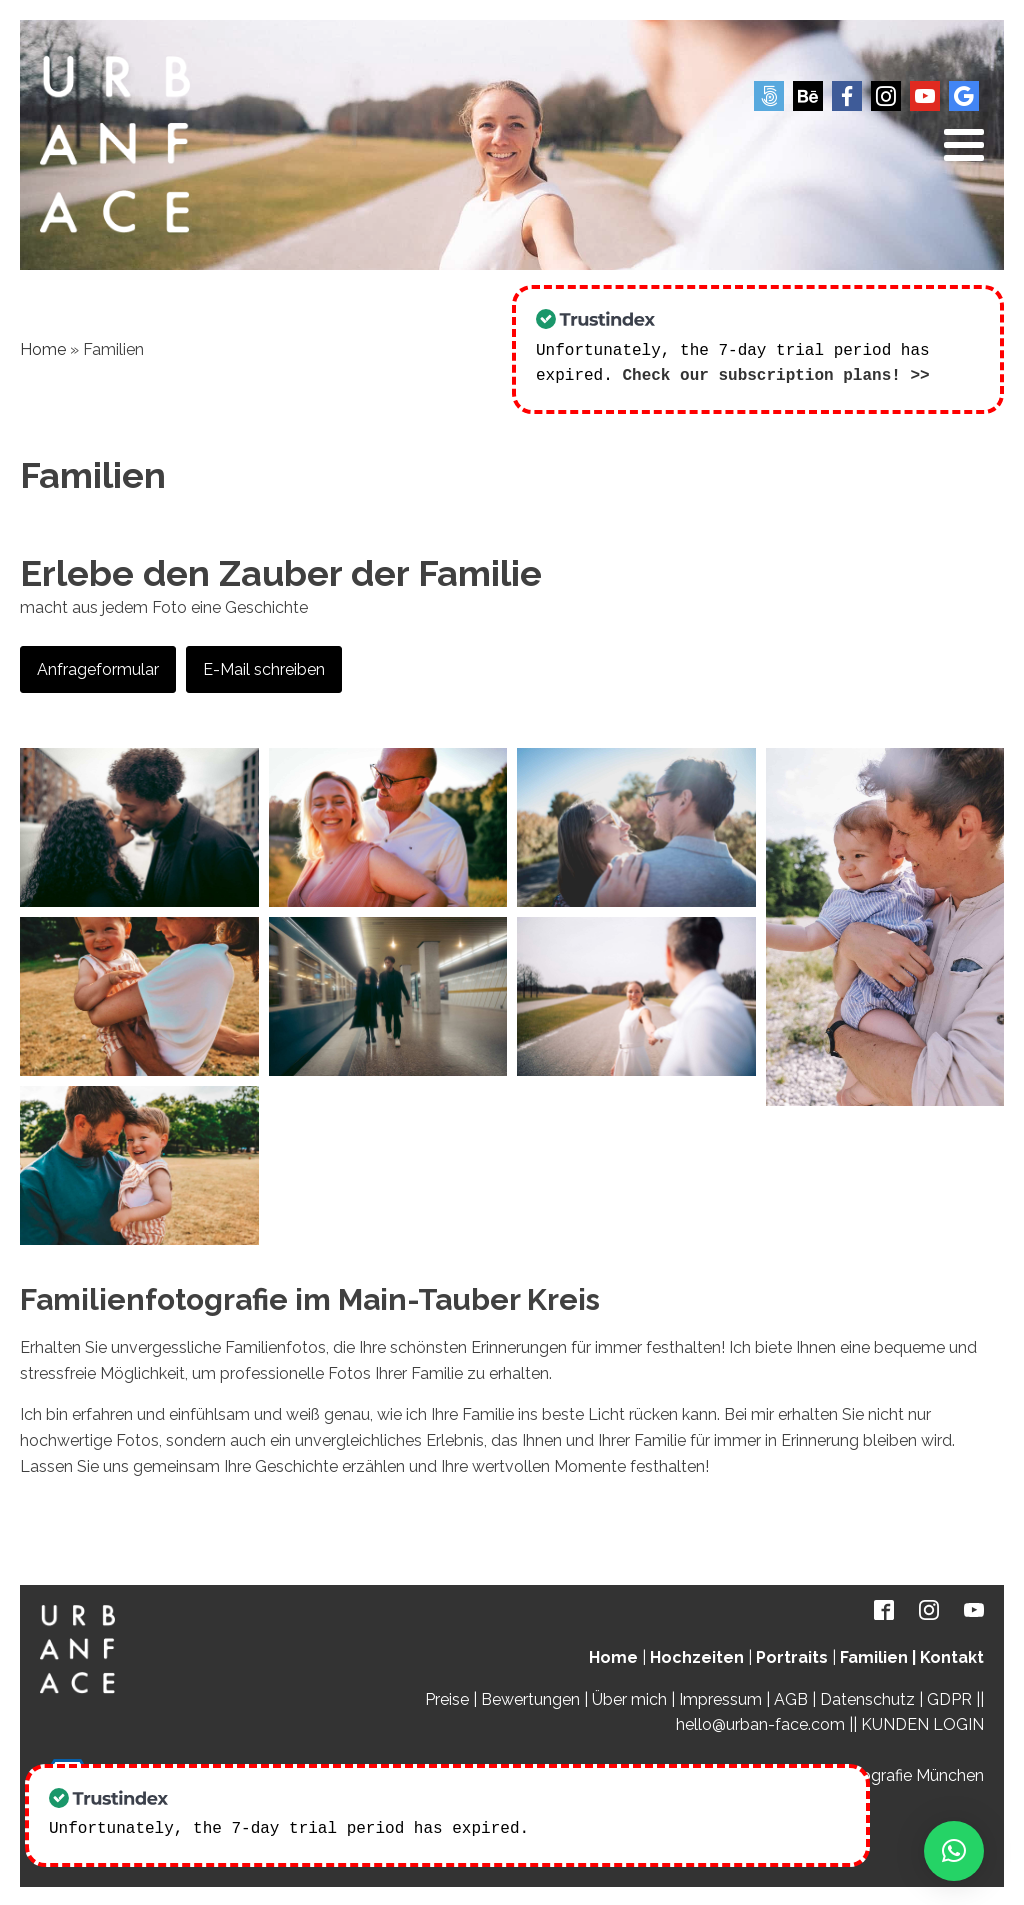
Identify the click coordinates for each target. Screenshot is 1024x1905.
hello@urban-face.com (760, 1722)
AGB (791, 1697)
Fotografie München (910, 1773)
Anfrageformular (98, 667)
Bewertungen (530, 1697)
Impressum (720, 1697)
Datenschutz (867, 1697)
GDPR (949, 1697)
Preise (447, 1697)
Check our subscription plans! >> (775, 374)
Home (43, 348)
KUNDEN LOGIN (922, 1722)
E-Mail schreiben (264, 667)
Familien (874, 1655)
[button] (954, 1851)
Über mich (629, 1697)
